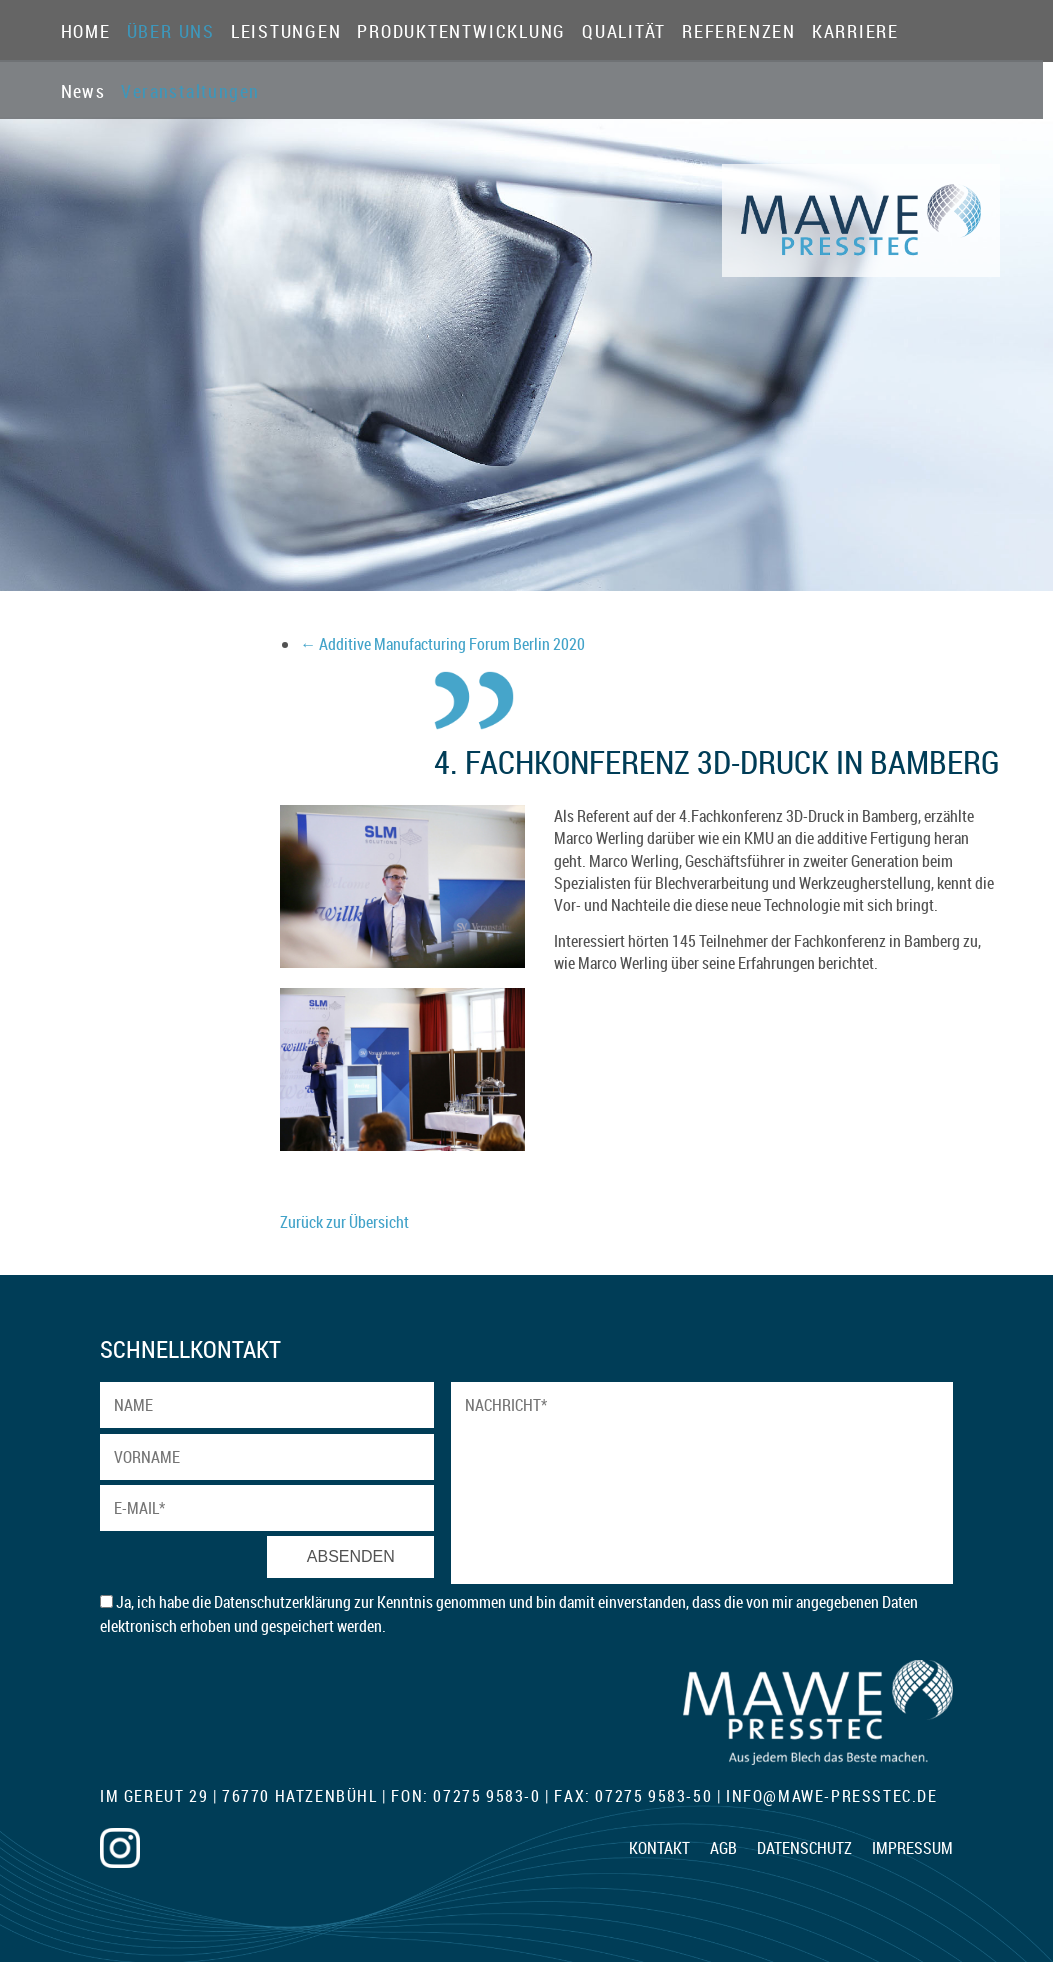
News (83, 91)
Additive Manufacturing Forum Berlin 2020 (442, 644)
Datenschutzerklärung (284, 1602)
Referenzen (739, 31)
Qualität (624, 31)
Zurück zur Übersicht (344, 1222)
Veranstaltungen (164, 91)
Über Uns (171, 31)
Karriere (855, 31)
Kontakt (659, 1848)
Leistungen (286, 31)
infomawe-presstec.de (832, 1796)
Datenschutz (804, 1848)
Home (86, 31)
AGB (723, 1848)
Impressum (912, 1848)
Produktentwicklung (461, 31)
